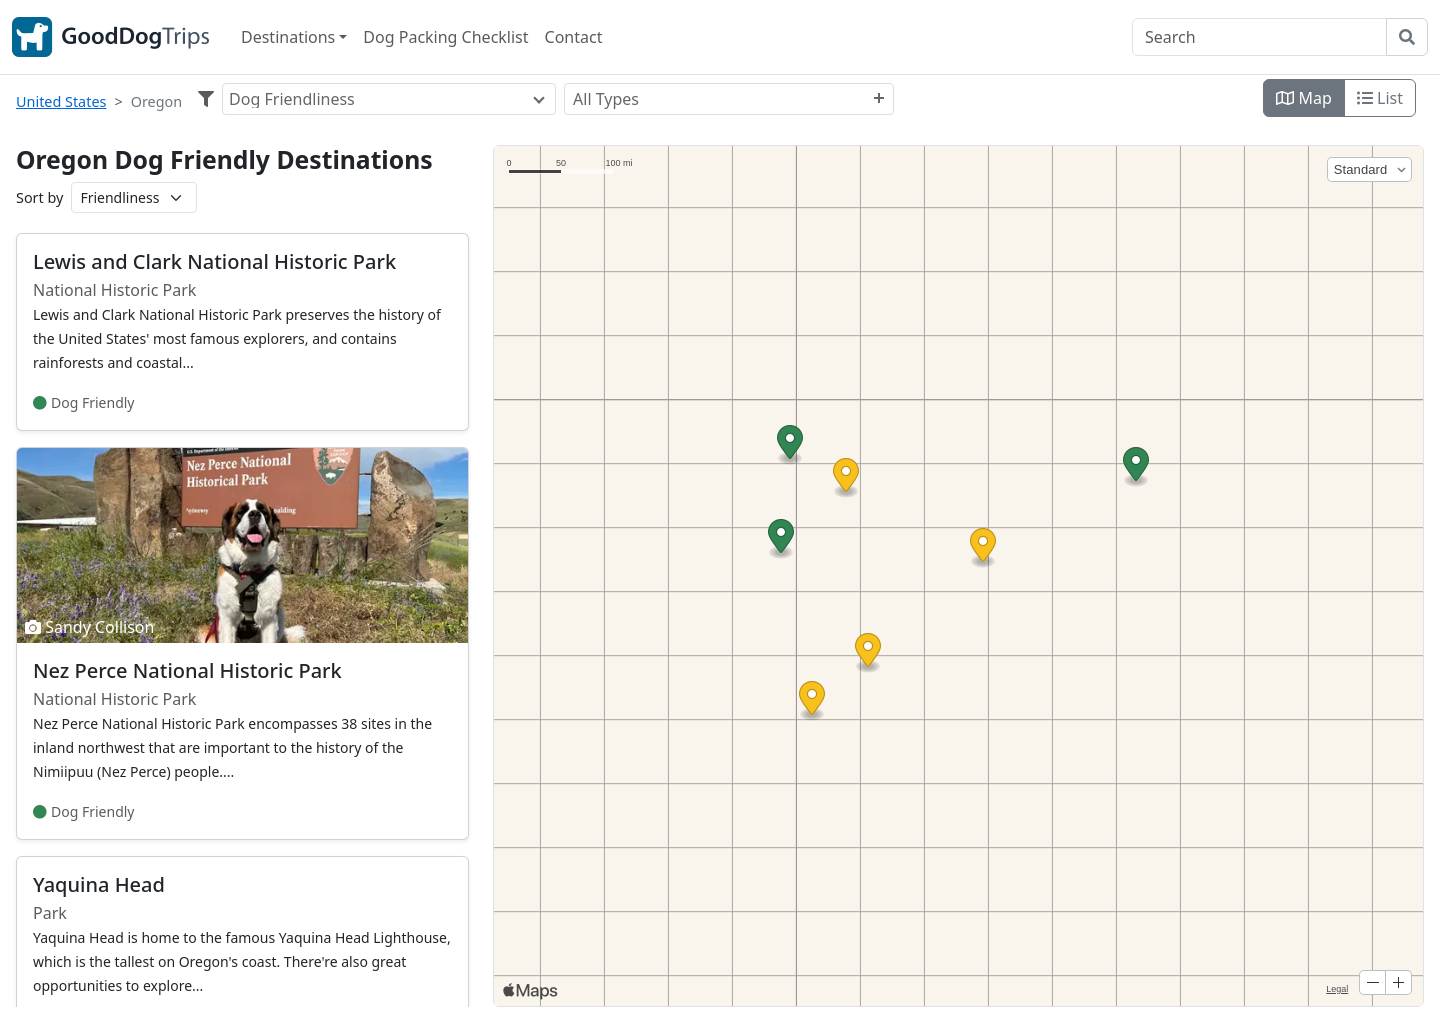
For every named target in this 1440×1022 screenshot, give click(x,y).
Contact (574, 37)
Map (1304, 98)
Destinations (288, 37)
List (1380, 98)
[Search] (1259, 37)
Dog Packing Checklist (445, 37)
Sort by (39, 197)
